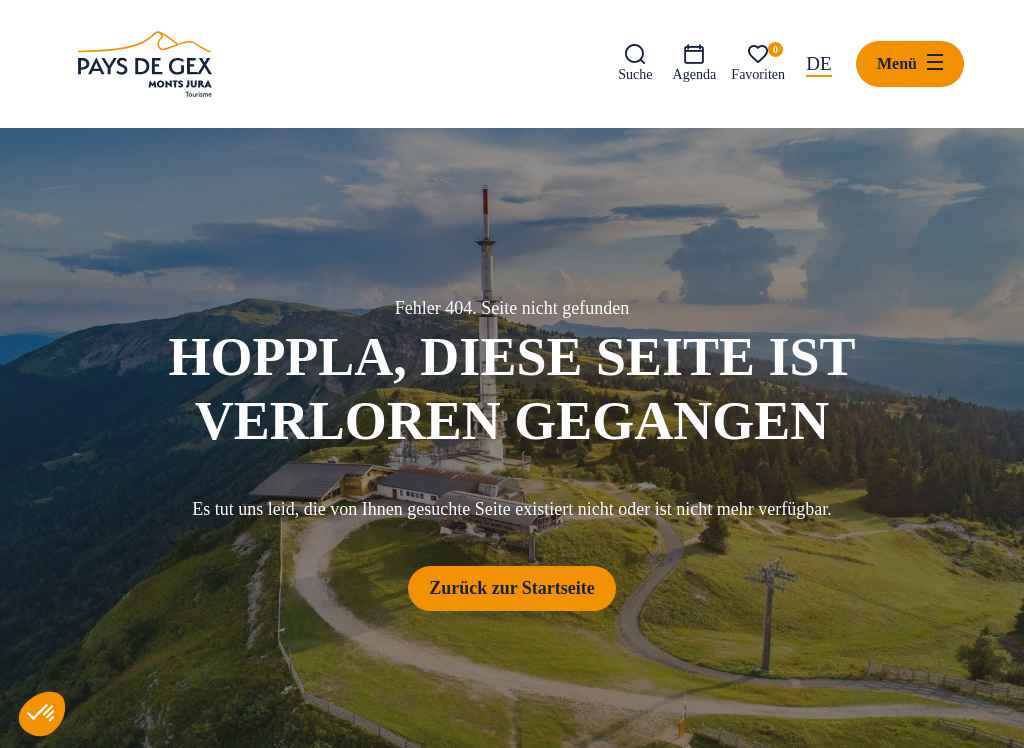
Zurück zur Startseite (512, 588)
